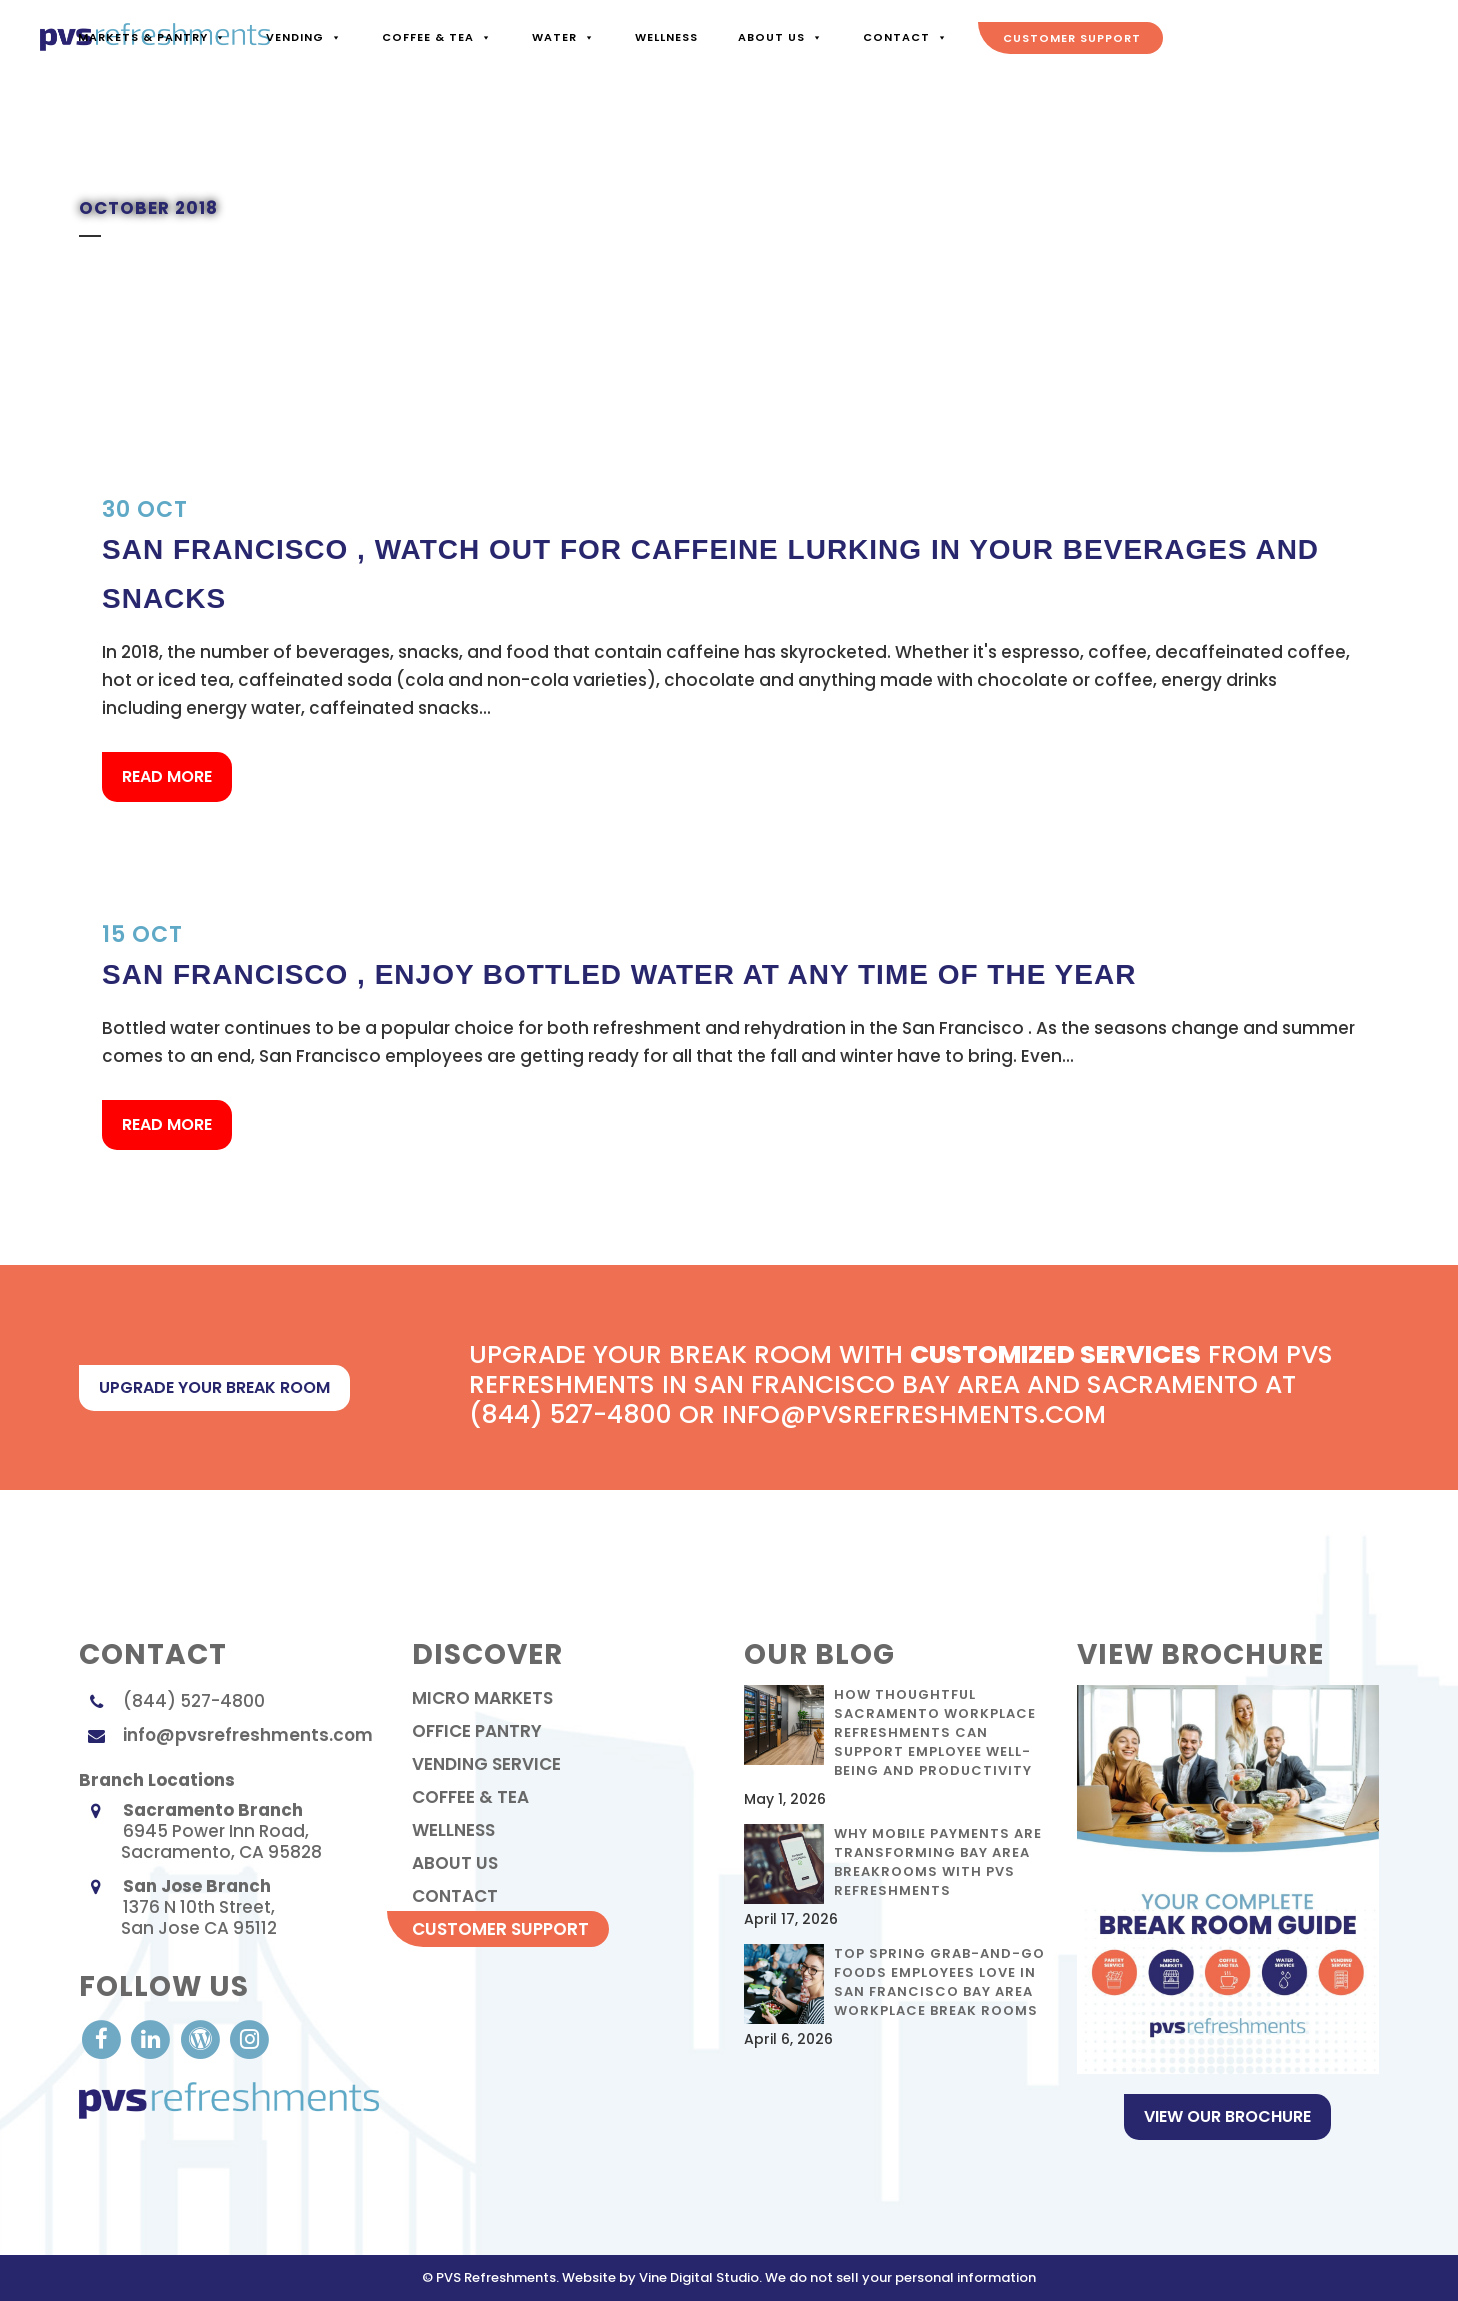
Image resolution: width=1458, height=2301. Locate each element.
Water (562, 37)
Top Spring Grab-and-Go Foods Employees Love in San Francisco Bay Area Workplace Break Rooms (939, 1982)
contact (455, 1896)
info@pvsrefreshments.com (248, 1735)
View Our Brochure (1227, 2116)
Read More (167, 776)
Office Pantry (477, 1731)
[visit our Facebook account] (103, 2038)
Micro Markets (482, 1698)
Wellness (665, 37)
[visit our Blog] (202, 2038)
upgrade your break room (214, 1387)
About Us (779, 37)
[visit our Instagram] (249, 2038)
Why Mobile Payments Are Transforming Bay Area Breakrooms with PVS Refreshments (938, 1862)
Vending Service (486, 1764)
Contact (904, 37)
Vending (303, 37)
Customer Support (1071, 38)
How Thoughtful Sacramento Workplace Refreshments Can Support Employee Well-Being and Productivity (935, 1732)
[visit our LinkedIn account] (152, 2038)
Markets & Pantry (151, 37)
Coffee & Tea (436, 37)
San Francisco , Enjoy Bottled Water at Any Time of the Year (619, 974)
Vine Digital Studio (699, 2277)
